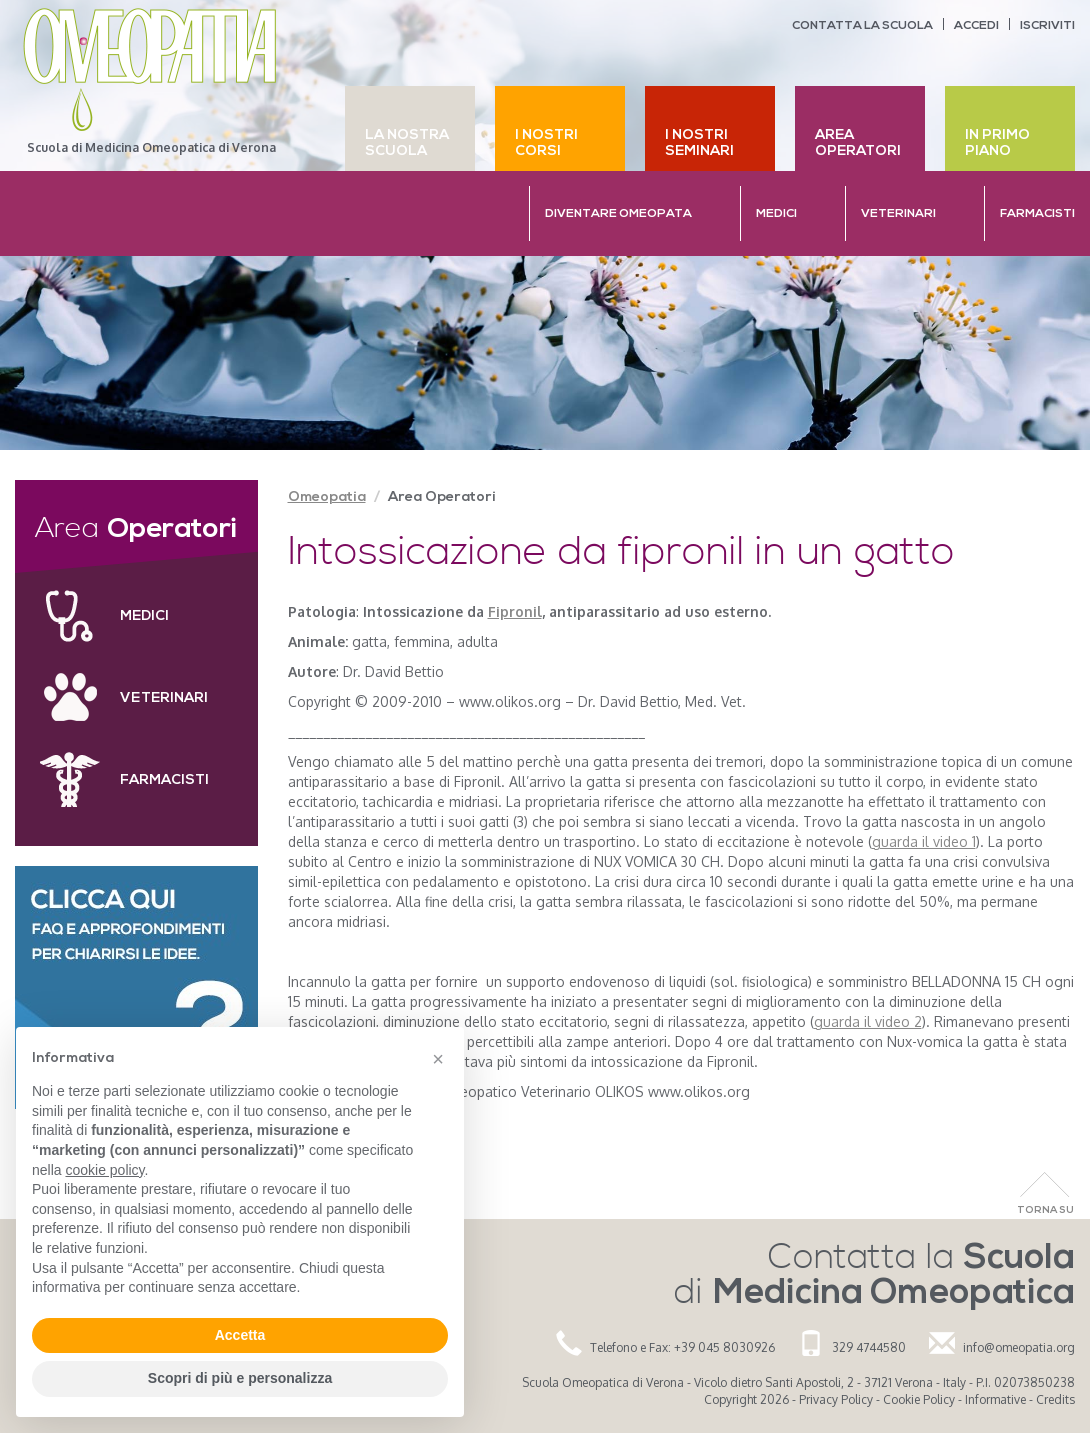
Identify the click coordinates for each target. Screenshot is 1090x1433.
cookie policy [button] (104, 1170)
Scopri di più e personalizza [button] (240, 1378)
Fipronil (515, 611)
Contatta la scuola (862, 26)
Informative (995, 1399)
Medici (144, 616)
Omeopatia (327, 497)
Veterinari (164, 698)
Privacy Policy (836, 1399)
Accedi (976, 26)
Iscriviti (1047, 26)
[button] (438, 1059)
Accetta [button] (240, 1335)
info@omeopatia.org (1019, 1347)
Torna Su (1045, 1210)
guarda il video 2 (868, 1021)
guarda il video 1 (924, 841)
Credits (1055, 1399)
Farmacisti (164, 780)
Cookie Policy (919, 1399)
